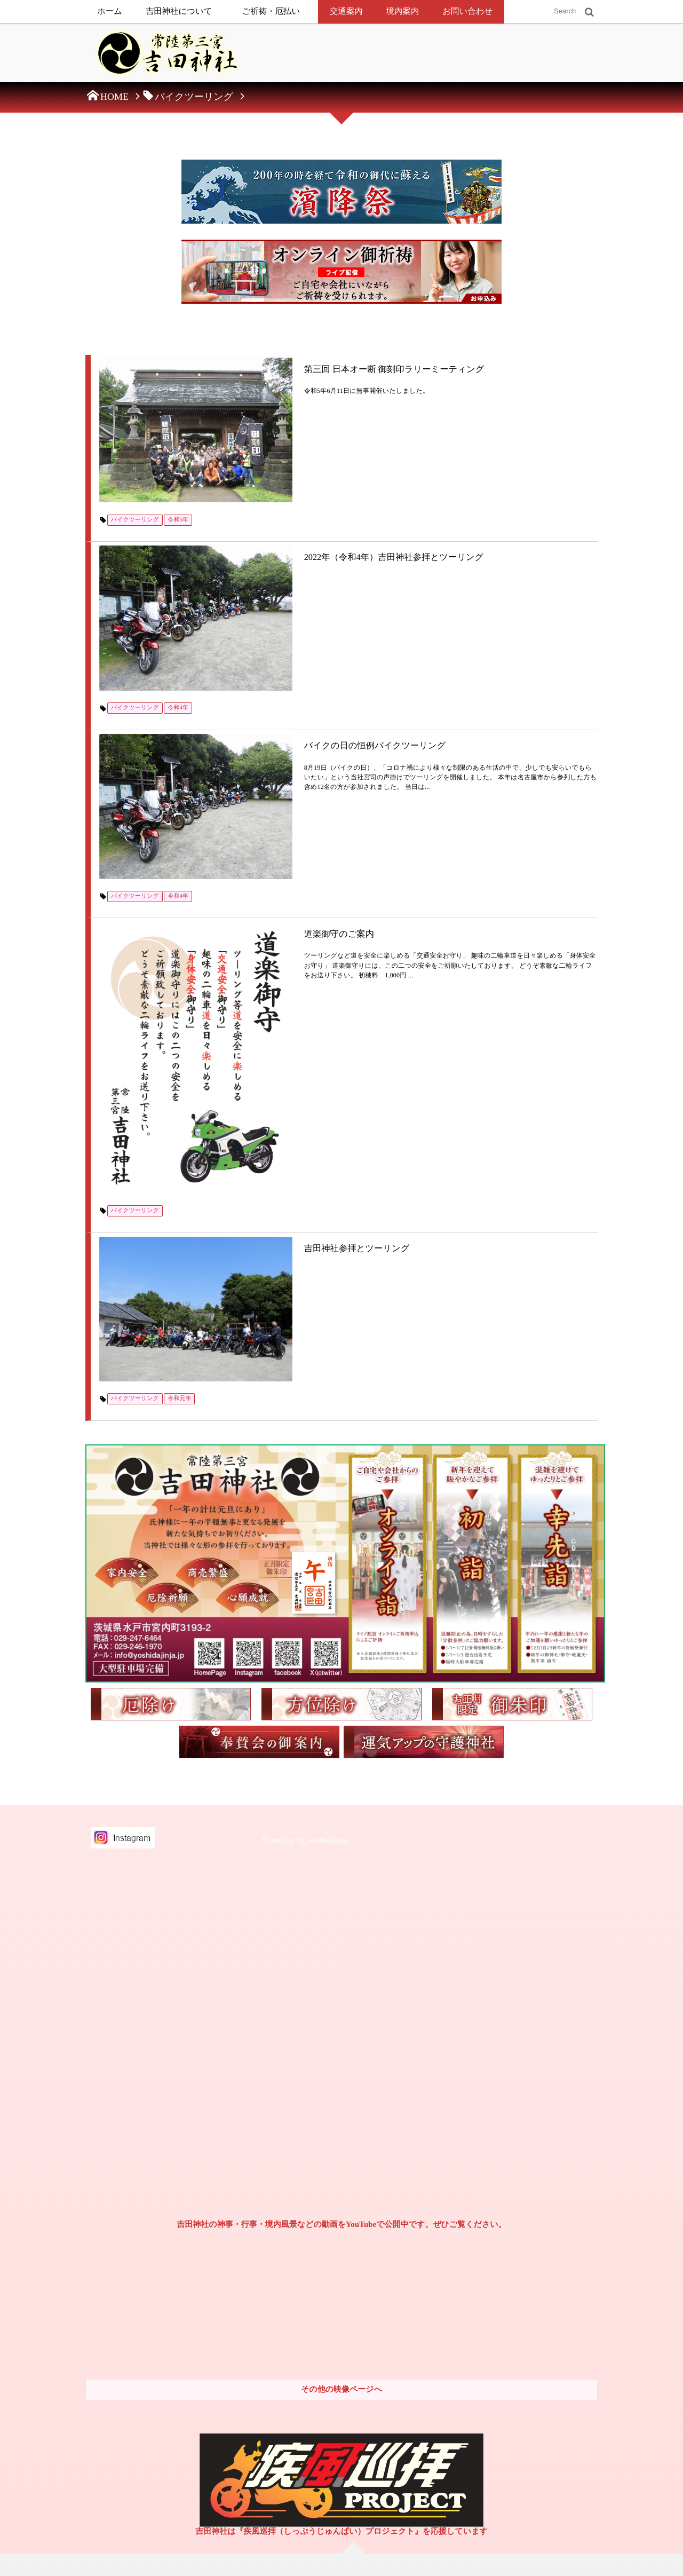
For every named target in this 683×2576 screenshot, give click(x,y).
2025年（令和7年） (545, 2239)
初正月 (410, 2279)
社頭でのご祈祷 (306, 2298)
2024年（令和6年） (545, 2259)
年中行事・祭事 (305, 2457)
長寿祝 (410, 2379)
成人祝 (410, 2360)
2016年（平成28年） (540, 2449)
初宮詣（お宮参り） (429, 2239)
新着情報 (120, 2363)
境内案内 (402, 11)
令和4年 (180, 571)
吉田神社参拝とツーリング (275, 919)
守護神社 (296, 2398)
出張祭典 (296, 2318)
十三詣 (410, 2339)
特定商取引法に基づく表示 (140, 2262)
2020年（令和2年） (545, 2339)
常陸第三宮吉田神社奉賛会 (145, 2423)
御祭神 (292, 2219)
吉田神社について (179, 11)
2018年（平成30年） (547, 2400)
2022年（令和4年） (545, 2299)
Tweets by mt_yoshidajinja (304, 1446)
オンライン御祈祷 (309, 2338)
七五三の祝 (417, 2320)
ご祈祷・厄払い (271, 11)
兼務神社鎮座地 (129, 2443)
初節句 (410, 2299)
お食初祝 (413, 2259)
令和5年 (180, 451)
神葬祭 (292, 2476)
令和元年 (182, 1003)
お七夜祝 (413, 2219)
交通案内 (346, 11)
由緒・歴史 (299, 2239)
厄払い (292, 2358)
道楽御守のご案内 (256, 728)
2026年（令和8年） (545, 2219)
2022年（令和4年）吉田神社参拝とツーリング (313, 487)
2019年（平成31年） (547, 2379)
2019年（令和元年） (547, 2360)
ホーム (109, 11)
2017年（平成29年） (547, 2420)
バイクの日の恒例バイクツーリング (294, 608)
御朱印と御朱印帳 (132, 2463)
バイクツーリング (137, 451)
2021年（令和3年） (545, 2320)
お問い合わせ (467, 11)
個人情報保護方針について (140, 2270)
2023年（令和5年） (545, 2279)
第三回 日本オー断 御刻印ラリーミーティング (314, 366)
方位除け (296, 2378)
